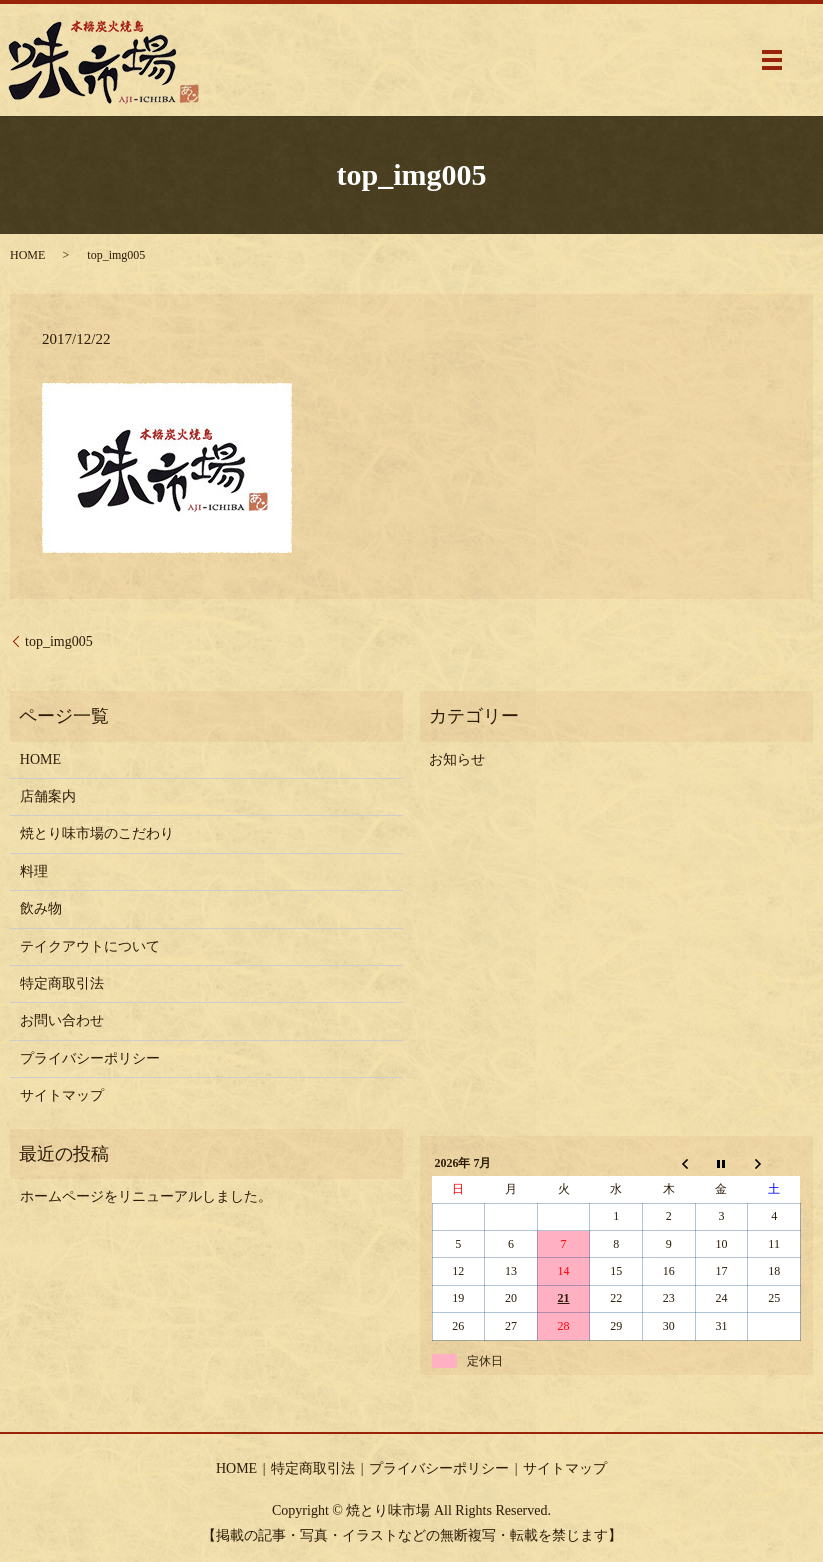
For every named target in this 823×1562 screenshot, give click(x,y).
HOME (27, 255)
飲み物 (41, 908)
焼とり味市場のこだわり (97, 833)
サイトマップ (62, 1095)
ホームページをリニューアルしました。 (146, 1196)
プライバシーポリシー (90, 1058)
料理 (34, 871)
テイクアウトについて (90, 946)
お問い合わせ (62, 1020)
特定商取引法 (62, 983)
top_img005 (59, 641)
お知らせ (457, 759)
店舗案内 (48, 796)
